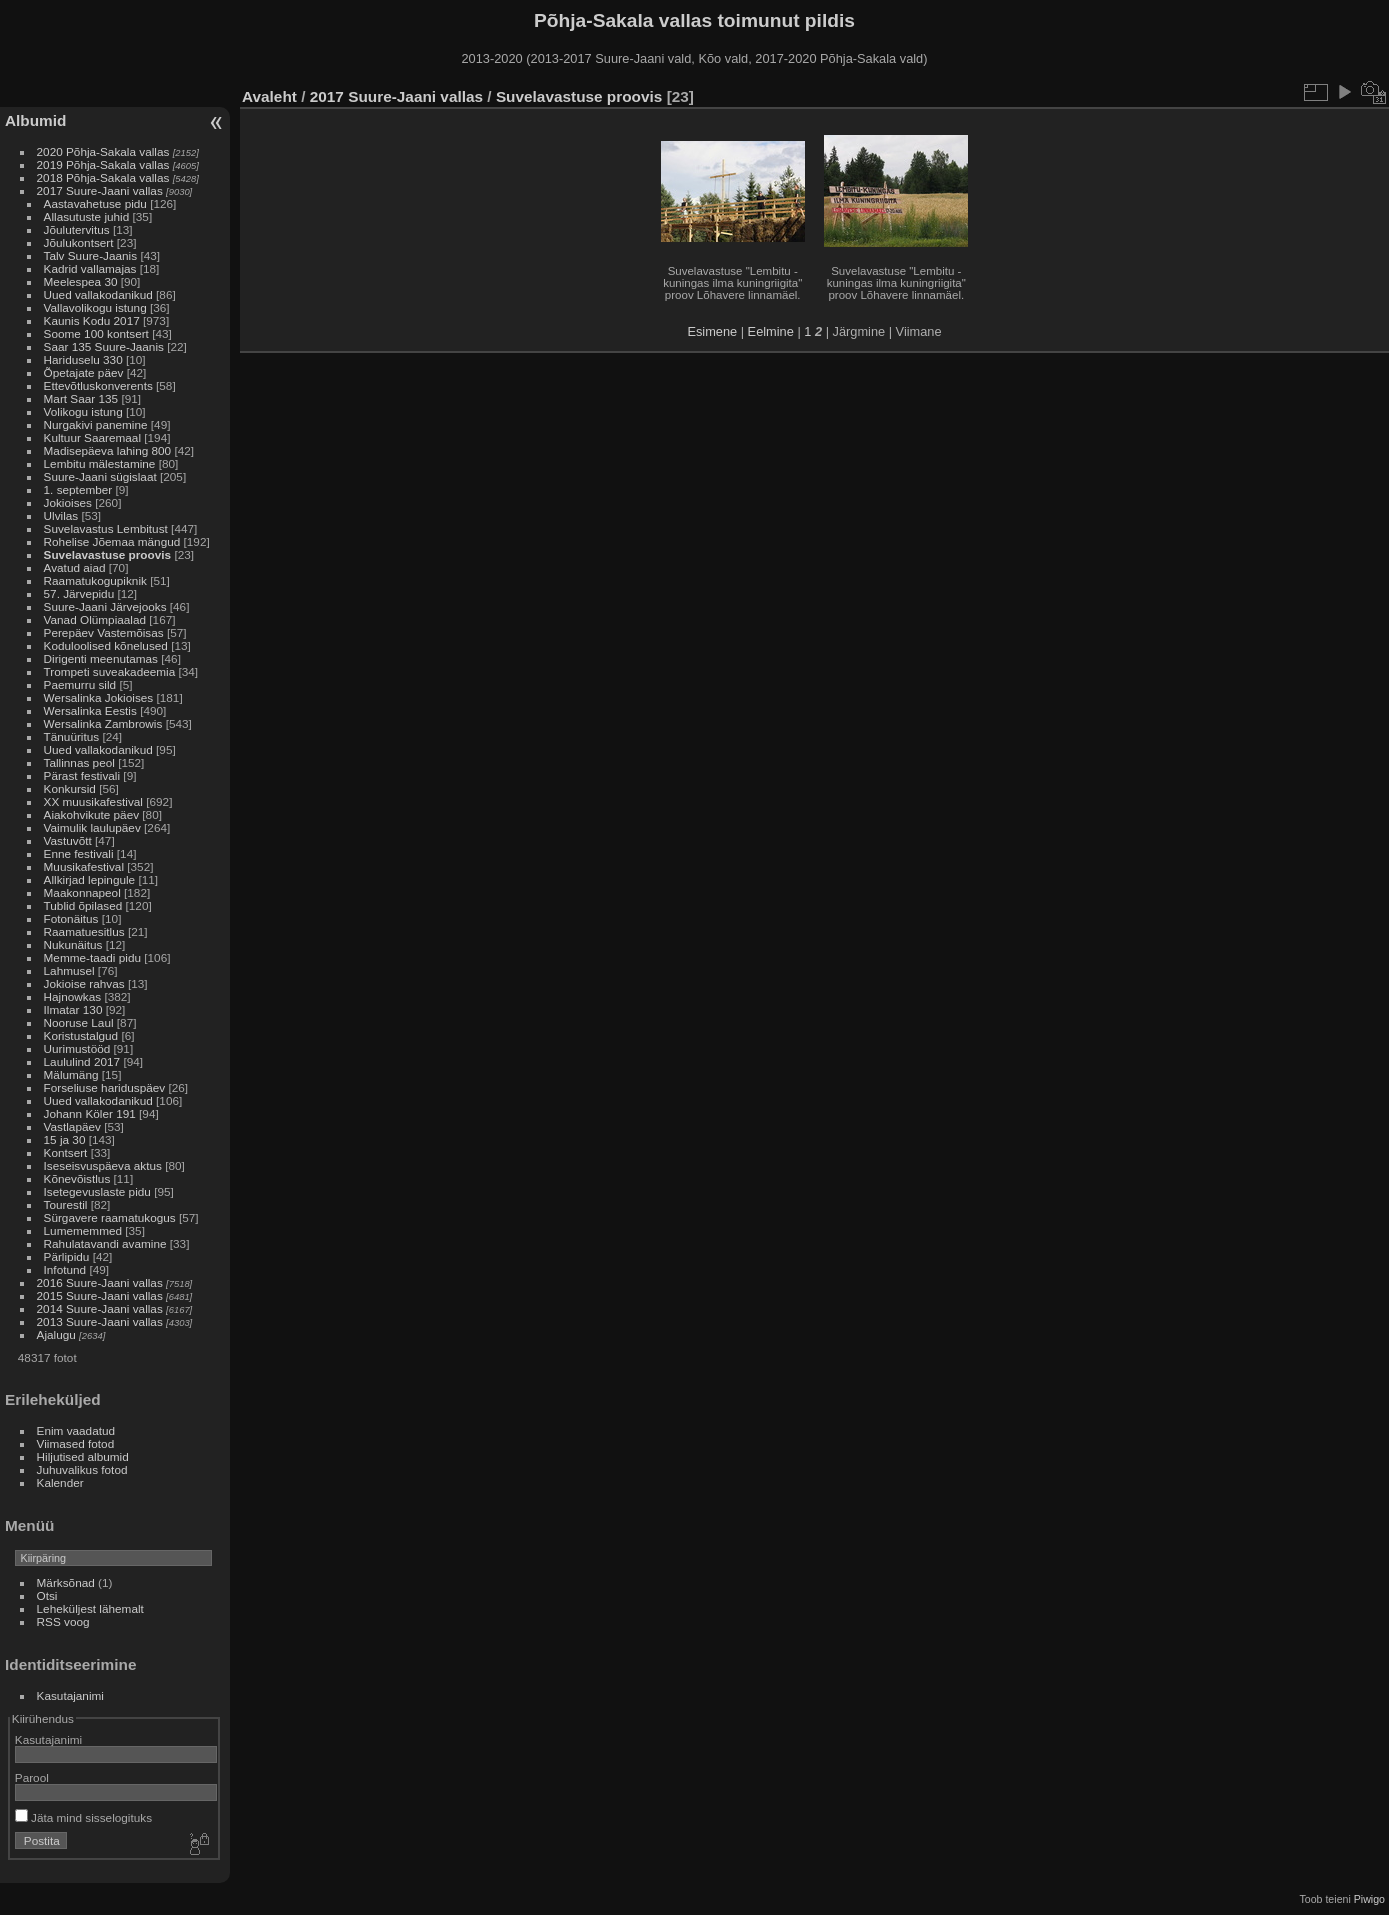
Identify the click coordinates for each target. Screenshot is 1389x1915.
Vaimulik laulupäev (92, 827)
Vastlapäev (72, 1126)
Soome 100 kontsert (96, 333)
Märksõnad (66, 1582)
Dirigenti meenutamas (101, 658)
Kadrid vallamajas (90, 268)
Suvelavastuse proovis (108, 554)
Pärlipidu (67, 1256)
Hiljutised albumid (83, 1456)
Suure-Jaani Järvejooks (105, 606)
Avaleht (269, 96)
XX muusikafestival (93, 801)
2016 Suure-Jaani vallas (100, 1282)
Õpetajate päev (84, 372)
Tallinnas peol (79, 762)
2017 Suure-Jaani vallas (100, 190)
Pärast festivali (82, 775)
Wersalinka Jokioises (99, 697)
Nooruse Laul (79, 1022)
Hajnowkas (73, 996)
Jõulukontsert (79, 242)
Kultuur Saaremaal (92, 437)
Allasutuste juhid (87, 216)
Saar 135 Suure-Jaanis (104, 346)
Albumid (35, 120)
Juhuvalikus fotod (82, 1469)
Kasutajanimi (70, 1695)
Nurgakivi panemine (96, 424)
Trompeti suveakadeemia (110, 671)
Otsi (47, 1595)
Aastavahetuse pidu (95, 203)
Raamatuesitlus (84, 931)
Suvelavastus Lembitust (106, 528)
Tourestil (66, 1204)
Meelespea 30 (81, 281)
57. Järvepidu (79, 593)
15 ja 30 (65, 1139)
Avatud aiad (75, 567)
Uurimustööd (77, 1048)
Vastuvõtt (68, 840)
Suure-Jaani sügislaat (100, 476)
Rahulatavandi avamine (105, 1243)
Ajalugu (56, 1334)
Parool (32, 1777)
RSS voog (63, 1621)
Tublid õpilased (83, 905)
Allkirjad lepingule (90, 879)
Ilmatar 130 (73, 1009)
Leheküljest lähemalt (90, 1608)
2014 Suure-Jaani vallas (100, 1308)
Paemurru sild (80, 684)
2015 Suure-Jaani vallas (100, 1295)
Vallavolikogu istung (95, 307)
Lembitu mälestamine (100, 463)
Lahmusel (69, 970)
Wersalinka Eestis (90, 710)
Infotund (65, 1269)
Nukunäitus (73, 944)
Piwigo (1369, 1899)
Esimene (712, 331)
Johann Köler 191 (90, 1113)
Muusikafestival (84, 866)
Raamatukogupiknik (95, 580)
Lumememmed (83, 1230)
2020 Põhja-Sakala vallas (103, 151)
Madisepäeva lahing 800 (108, 450)
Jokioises (68, 502)
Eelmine (771, 331)
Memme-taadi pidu (92, 957)
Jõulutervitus (77, 229)
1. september (78, 489)
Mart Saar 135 (81, 398)
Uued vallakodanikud (98, 294)
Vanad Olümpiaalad (95, 619)
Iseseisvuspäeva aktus (103, 1165)
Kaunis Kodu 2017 (92, 320)
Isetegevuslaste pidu (97, 1191)
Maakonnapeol (84, 892)
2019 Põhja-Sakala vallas (103, 164)
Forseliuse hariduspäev (105, 1087)
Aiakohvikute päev (92, 814)
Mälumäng (71, 1074)
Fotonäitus (71, 918)
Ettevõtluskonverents (98, 385)
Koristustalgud (81, 1035)
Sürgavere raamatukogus (110, 1217)
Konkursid (70, 788)
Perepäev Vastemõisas (104, 632)
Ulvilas (61, 515)
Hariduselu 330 (83, 359)
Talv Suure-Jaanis (91, 255)
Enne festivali (79, 853)
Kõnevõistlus (77, 1178)
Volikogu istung (83, 411)
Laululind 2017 (82, 1061)
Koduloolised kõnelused (106, 645)
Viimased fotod (76, 1443)
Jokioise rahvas (84, 983)
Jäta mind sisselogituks (83, 1817)
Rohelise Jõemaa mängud (112, 541)
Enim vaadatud (76, 1430)
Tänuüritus (72, 736)
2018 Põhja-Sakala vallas (103, 177)
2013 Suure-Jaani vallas (100, 1321)
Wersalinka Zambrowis (103, 723)
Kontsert (66, 1152)
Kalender (60, 1482)
